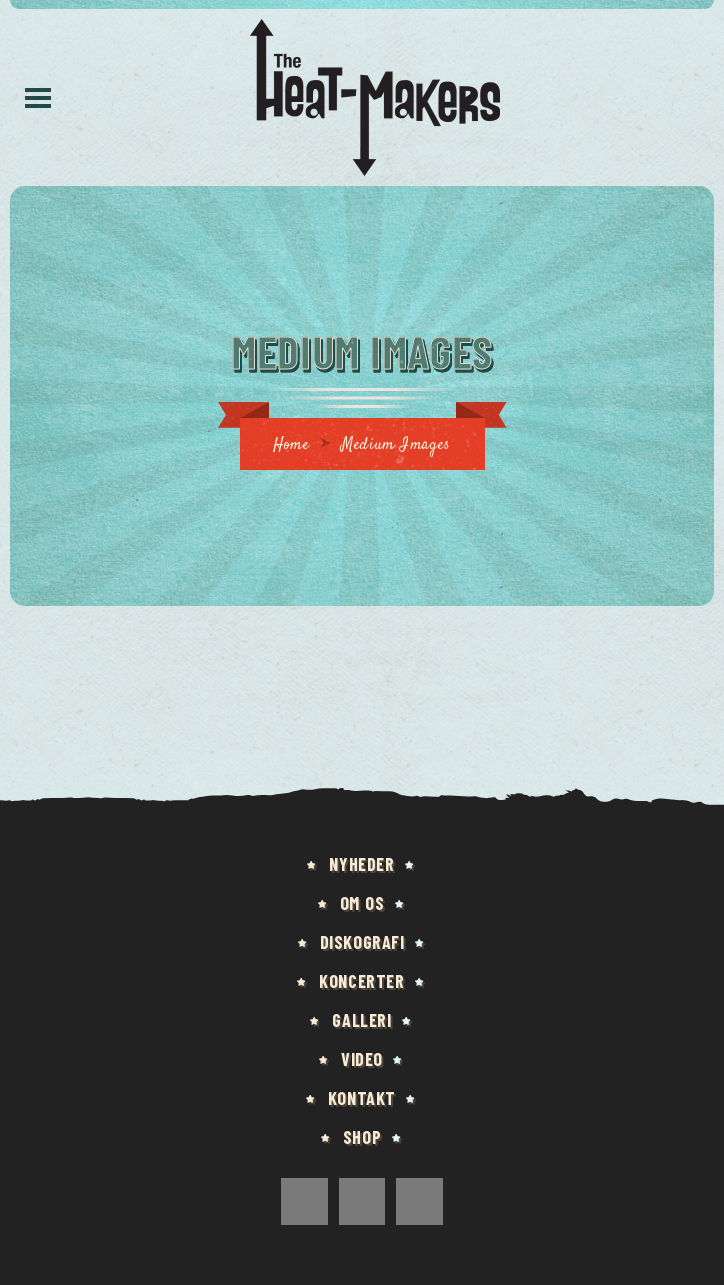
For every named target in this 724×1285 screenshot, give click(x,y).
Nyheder (361, 864)
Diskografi (362, 942)
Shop (362, 1137)
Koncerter (361, 981)
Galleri (361, 1020)
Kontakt (362, 1098)
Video (362, 1059)
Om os (362, 903)
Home (291, 445)
